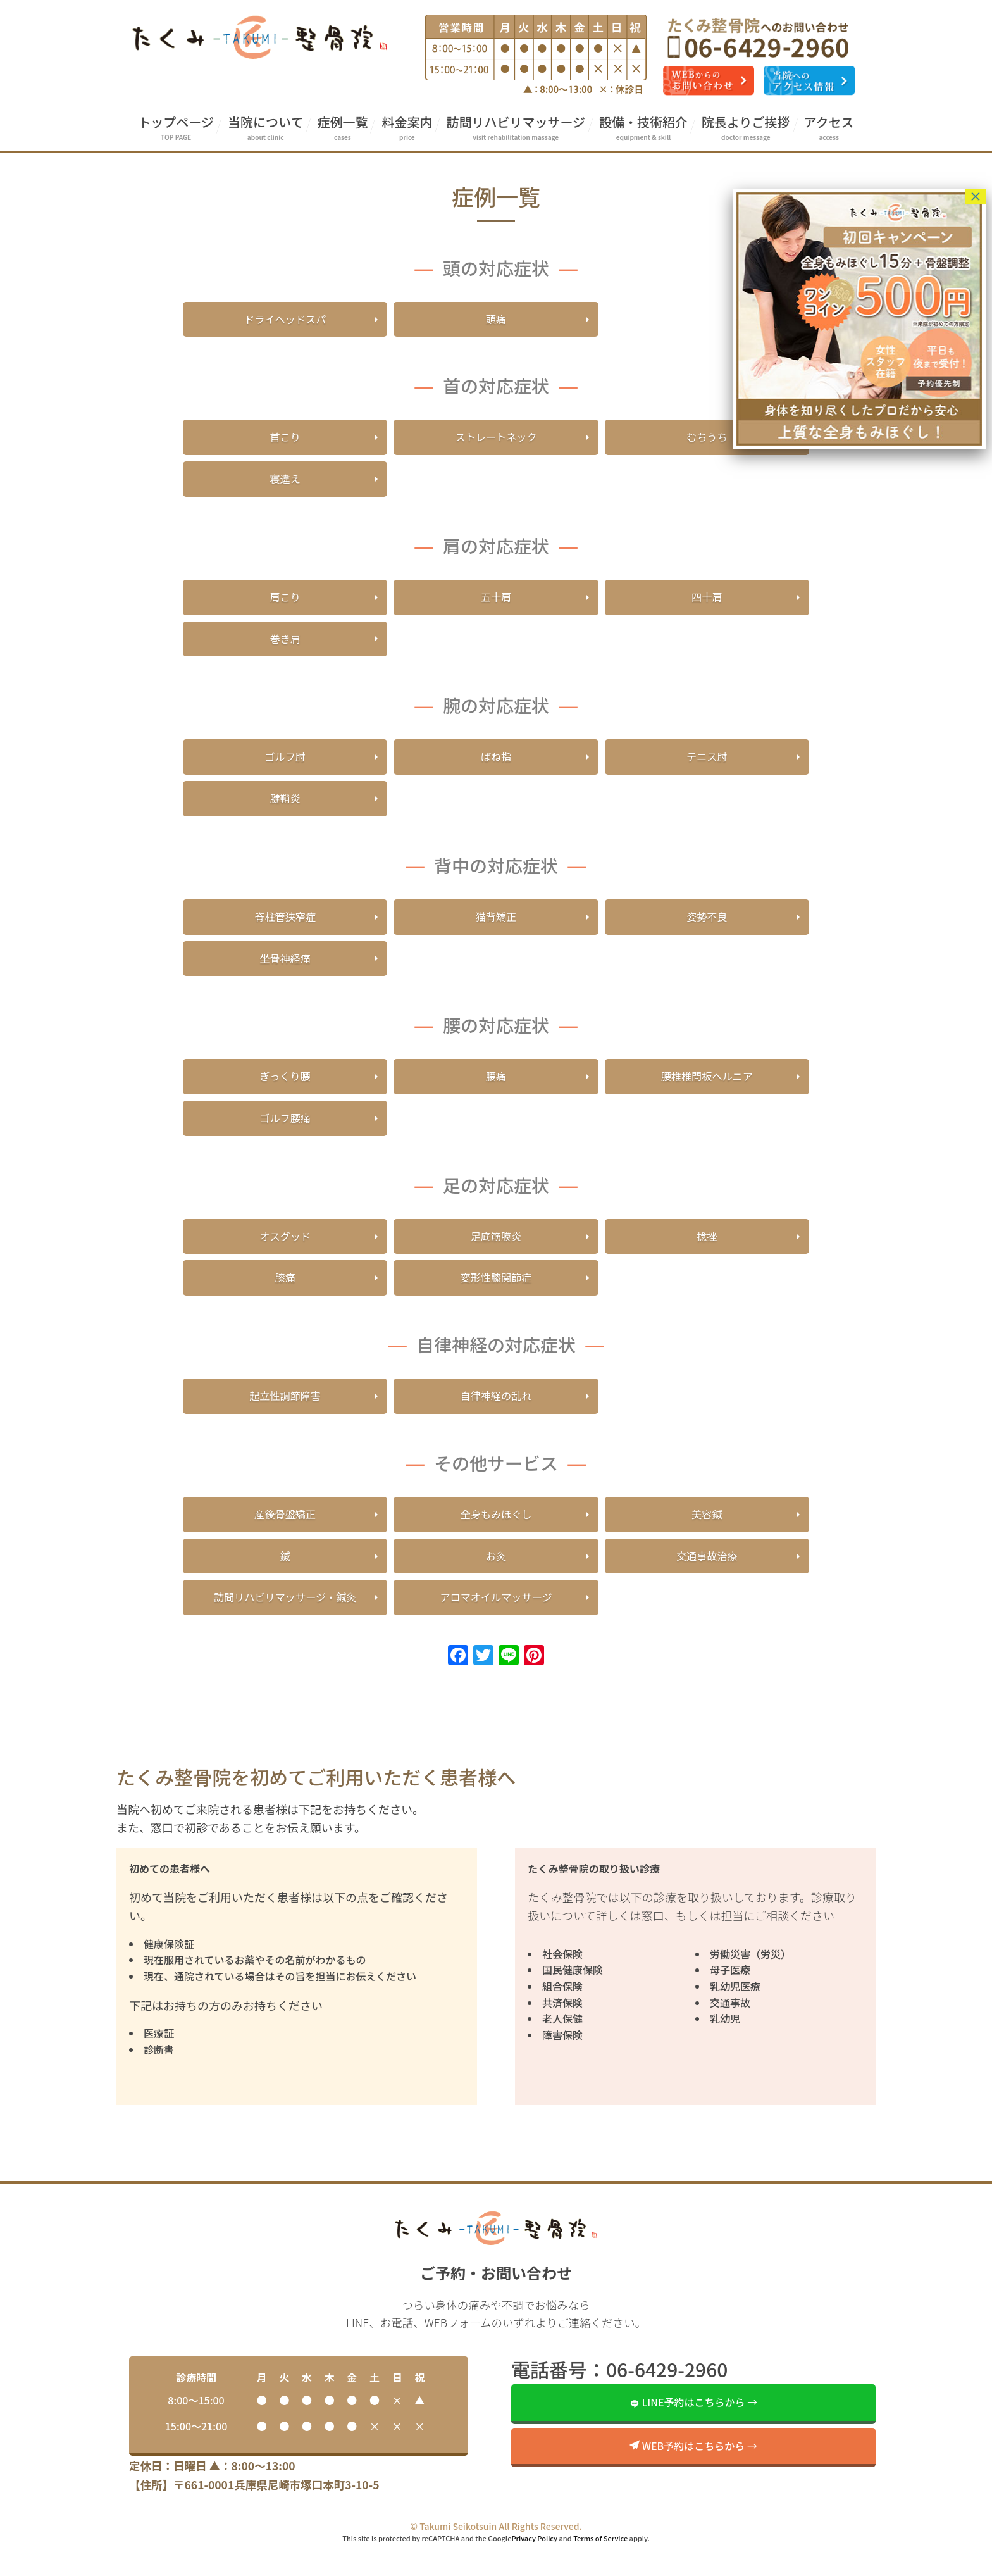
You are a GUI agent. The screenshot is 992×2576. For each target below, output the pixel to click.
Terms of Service (600, 2570)
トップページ (176, 127)
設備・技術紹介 (643, 127)
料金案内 (406, 127)
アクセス (829, 127)
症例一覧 (342, 127)
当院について (265, 127)
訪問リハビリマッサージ (515, 127)
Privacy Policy (534, 2570)
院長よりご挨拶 (746, 127)
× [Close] (975, 196)
